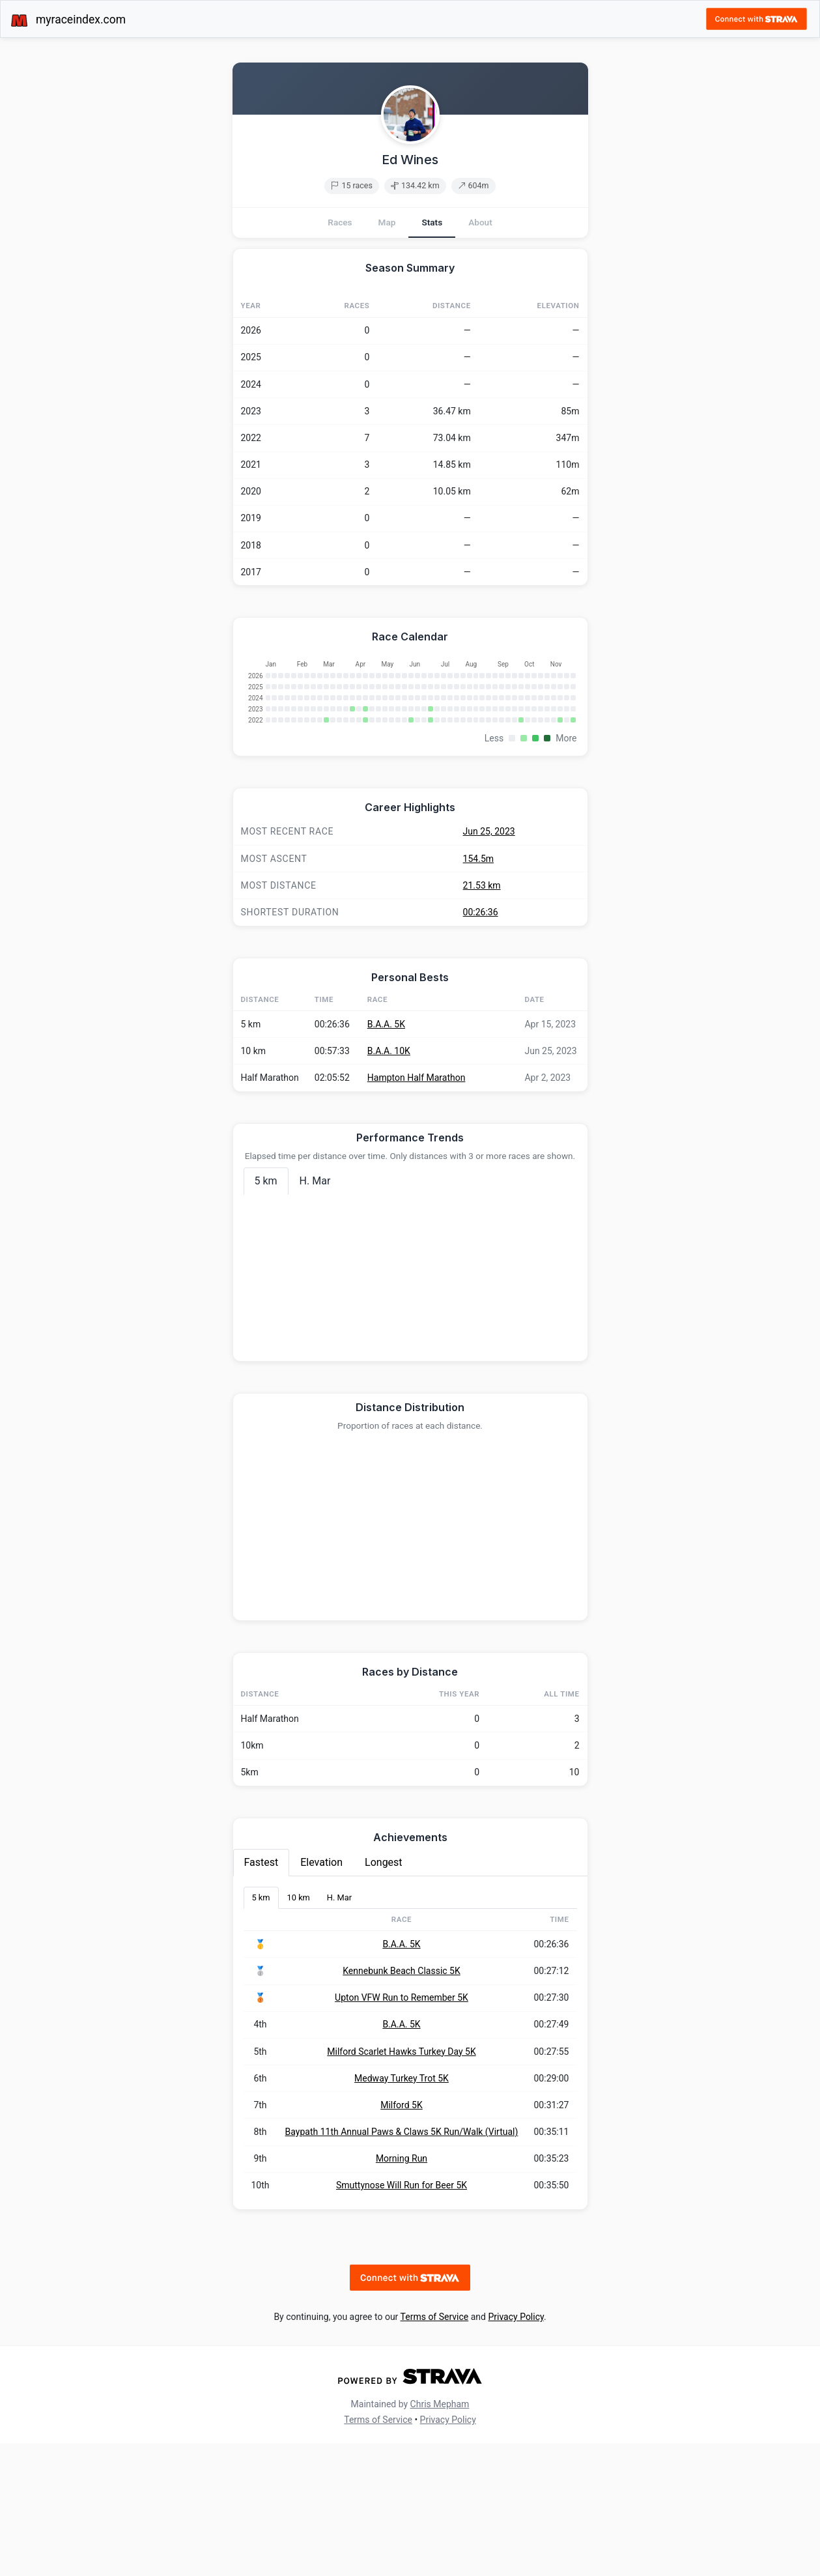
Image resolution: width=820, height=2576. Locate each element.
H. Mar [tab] (315, 1314)
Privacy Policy (515, 2449)
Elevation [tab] (321, 1995)
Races (340, 222)
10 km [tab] (298, 2030)
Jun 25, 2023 (489, 964)
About (480, 222)
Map (387, 222)
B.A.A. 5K (386, 1157)
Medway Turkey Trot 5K (401, 2211)
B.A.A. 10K (388, 1184)
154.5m (478, 991)
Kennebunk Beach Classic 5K (401, 2103)
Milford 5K (401, 2238)
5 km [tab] (266, 1314)
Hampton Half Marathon (416, 1210)
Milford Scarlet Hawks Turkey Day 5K (401, 2184)
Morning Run (401, 2291)
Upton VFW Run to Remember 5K (401, 2130)
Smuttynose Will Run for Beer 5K (401, 2318)
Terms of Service (435, 2449)
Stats (431, 222)
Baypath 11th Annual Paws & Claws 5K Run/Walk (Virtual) (401, 2264)
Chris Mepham (440, 2537)
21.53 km (482, 1018)
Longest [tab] (384, 1995)
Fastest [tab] (261, 1995)
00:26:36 (480, 1045)
